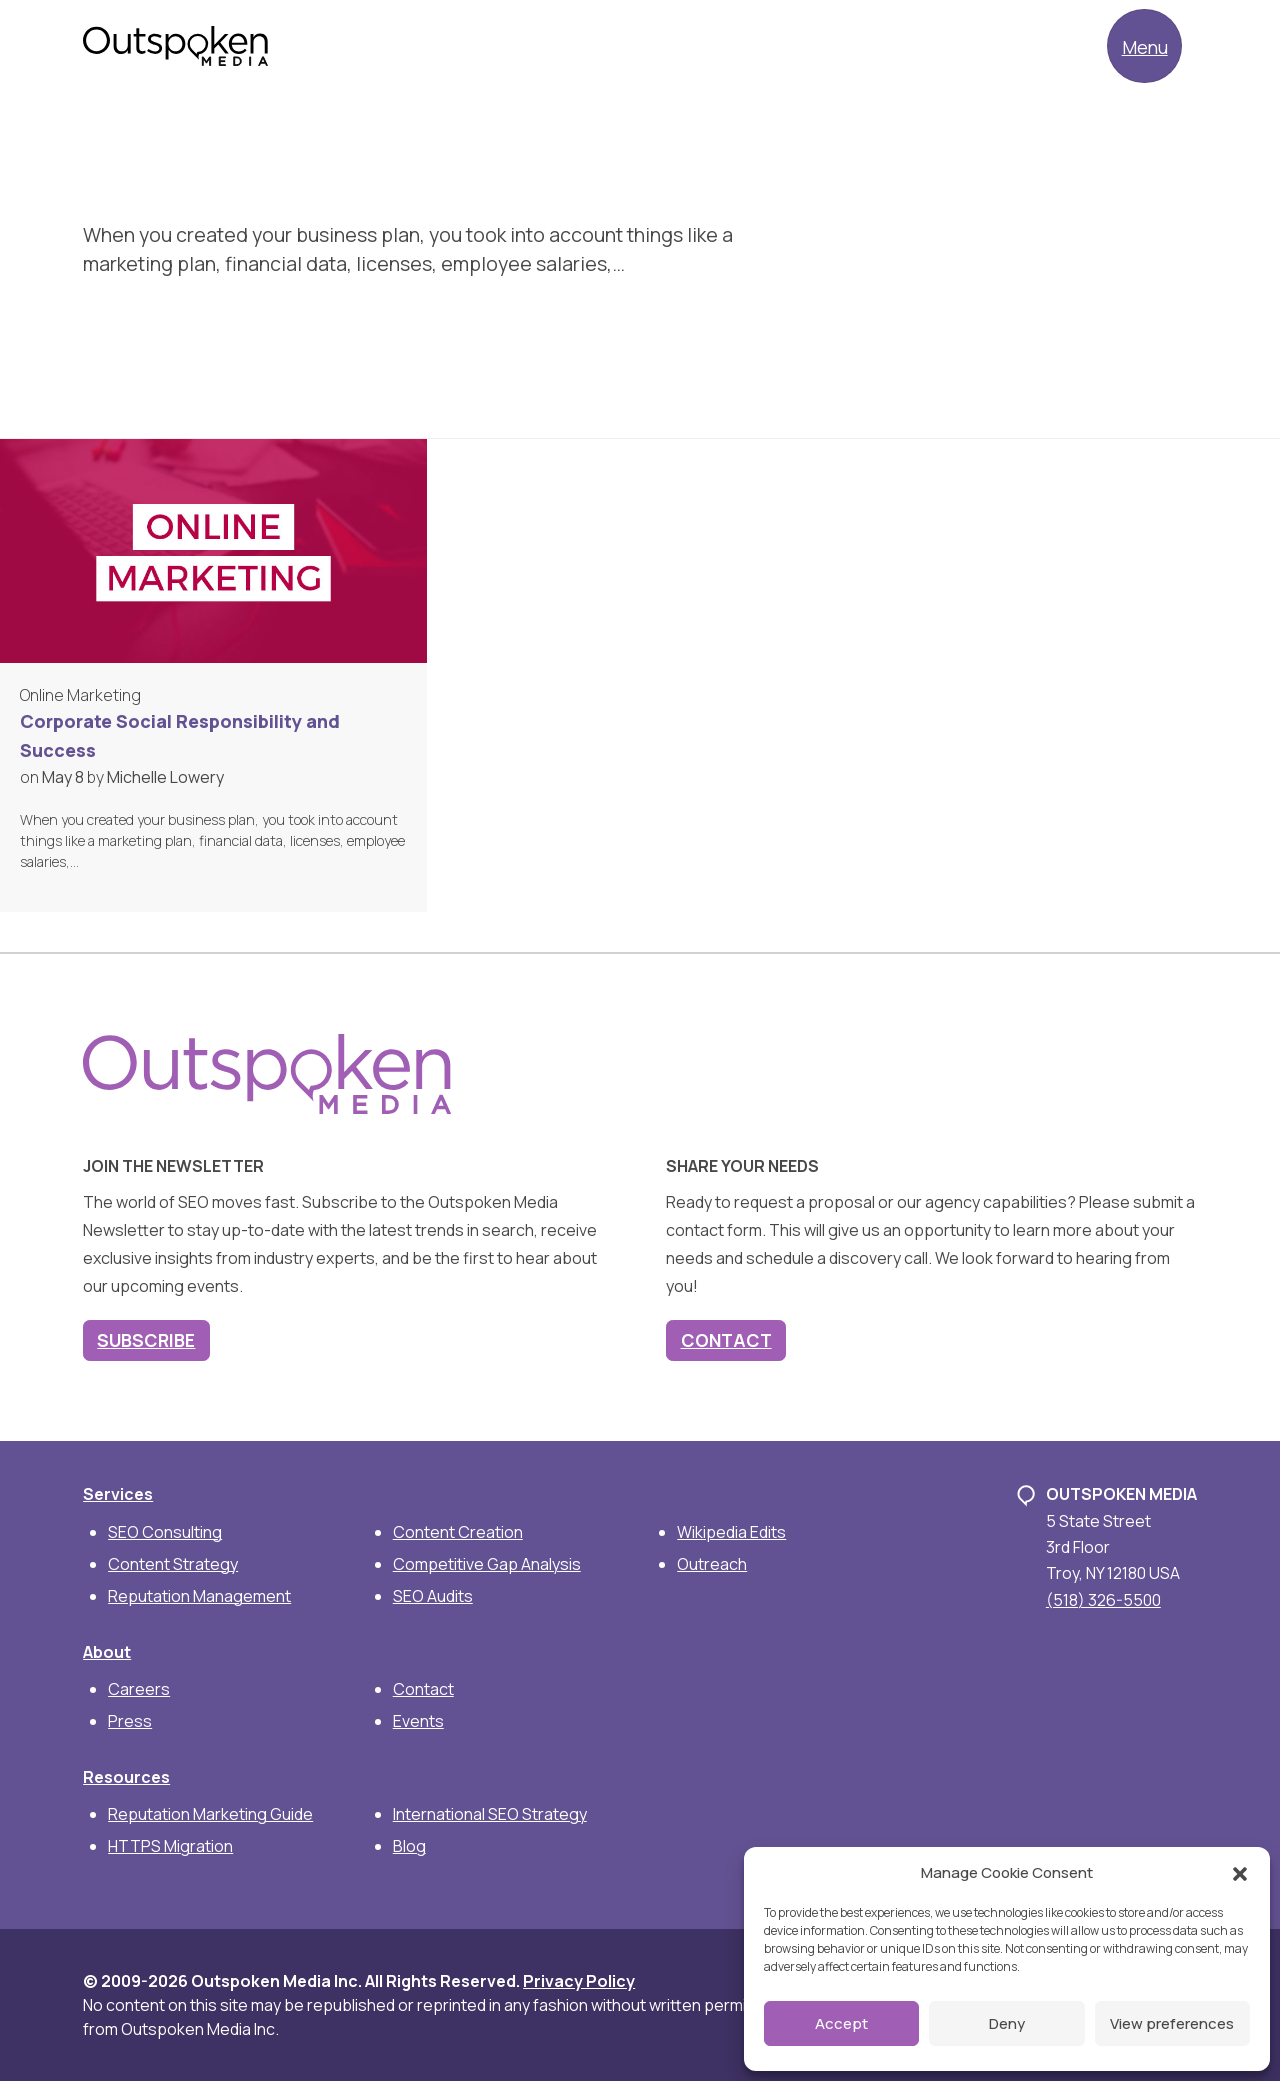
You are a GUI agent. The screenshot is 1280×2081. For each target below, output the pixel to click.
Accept (841, 2023)
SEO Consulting (165, 1532)
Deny (1007, 2023)
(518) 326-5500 (1103, 1600)
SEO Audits (433, 1596)
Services (118, 1494)
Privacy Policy (579, 1981)
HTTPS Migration (170, 1846)
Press (130, 1721)
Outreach (712, 1564)
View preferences (1172, 2023)
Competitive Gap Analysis (487, 1564)
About (107, 1652)
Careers (139, 1689)
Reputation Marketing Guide (210, 1814)
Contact (726, 1340)
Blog (409, 1846)
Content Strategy (173, 1564)
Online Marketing (80, 695)
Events (418, 1721)
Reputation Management (199, 1596)
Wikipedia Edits (731, 1532)
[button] (1240, 1873)
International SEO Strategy (490, 1814)
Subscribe (146, 1340)
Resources (126, 1777)
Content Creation (458, 1532)
